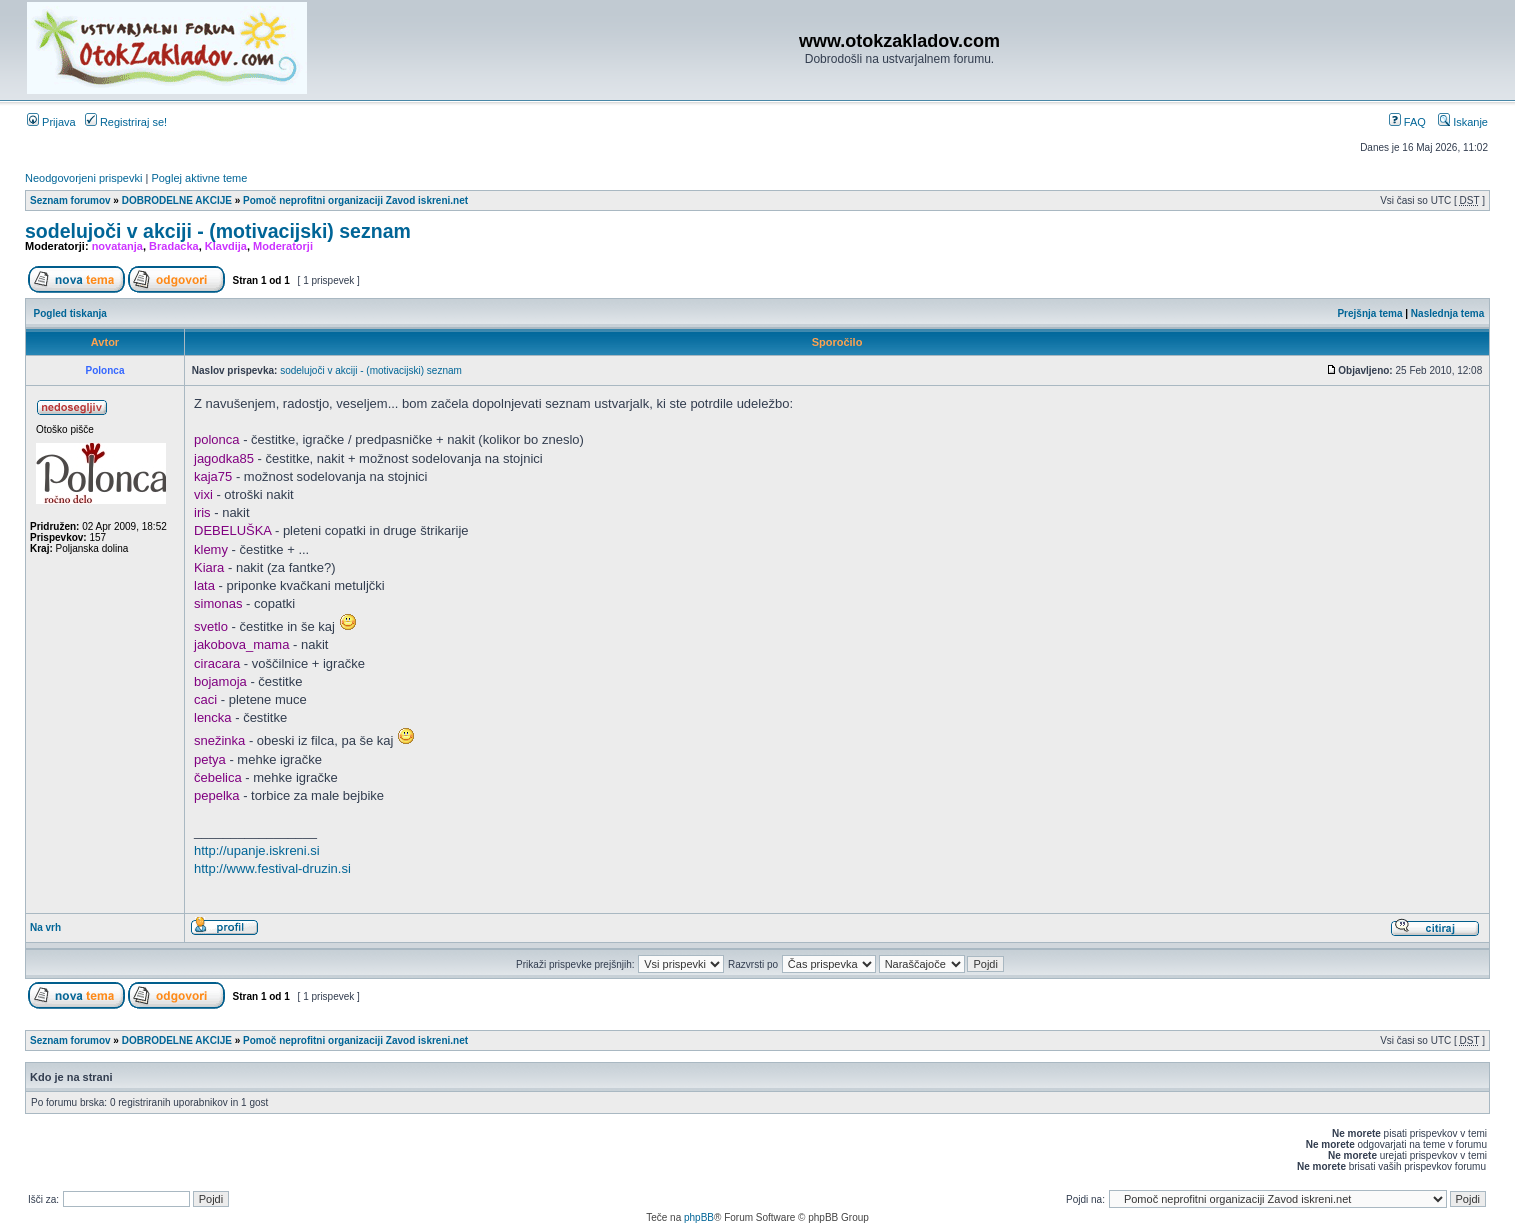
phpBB (699, 1217)
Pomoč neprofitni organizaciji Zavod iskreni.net (355, 200)
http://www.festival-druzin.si (272, 868)
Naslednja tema (1447, 313)
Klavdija (226, 246)
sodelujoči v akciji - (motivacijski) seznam (218, 231)
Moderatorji (283, 246)
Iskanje (1463, 122)
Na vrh (45, 927)
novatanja (117, 246)
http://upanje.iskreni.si (257, 850)
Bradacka (174, 246)
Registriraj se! (126, 122)
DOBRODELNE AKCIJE (177, 200)
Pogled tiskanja (70, 313)
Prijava (51, 122)
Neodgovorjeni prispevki (83, 178)
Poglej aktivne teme (199, 178)
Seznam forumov (70, 200)
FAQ (1407, 122)
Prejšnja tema (1369, 313)
